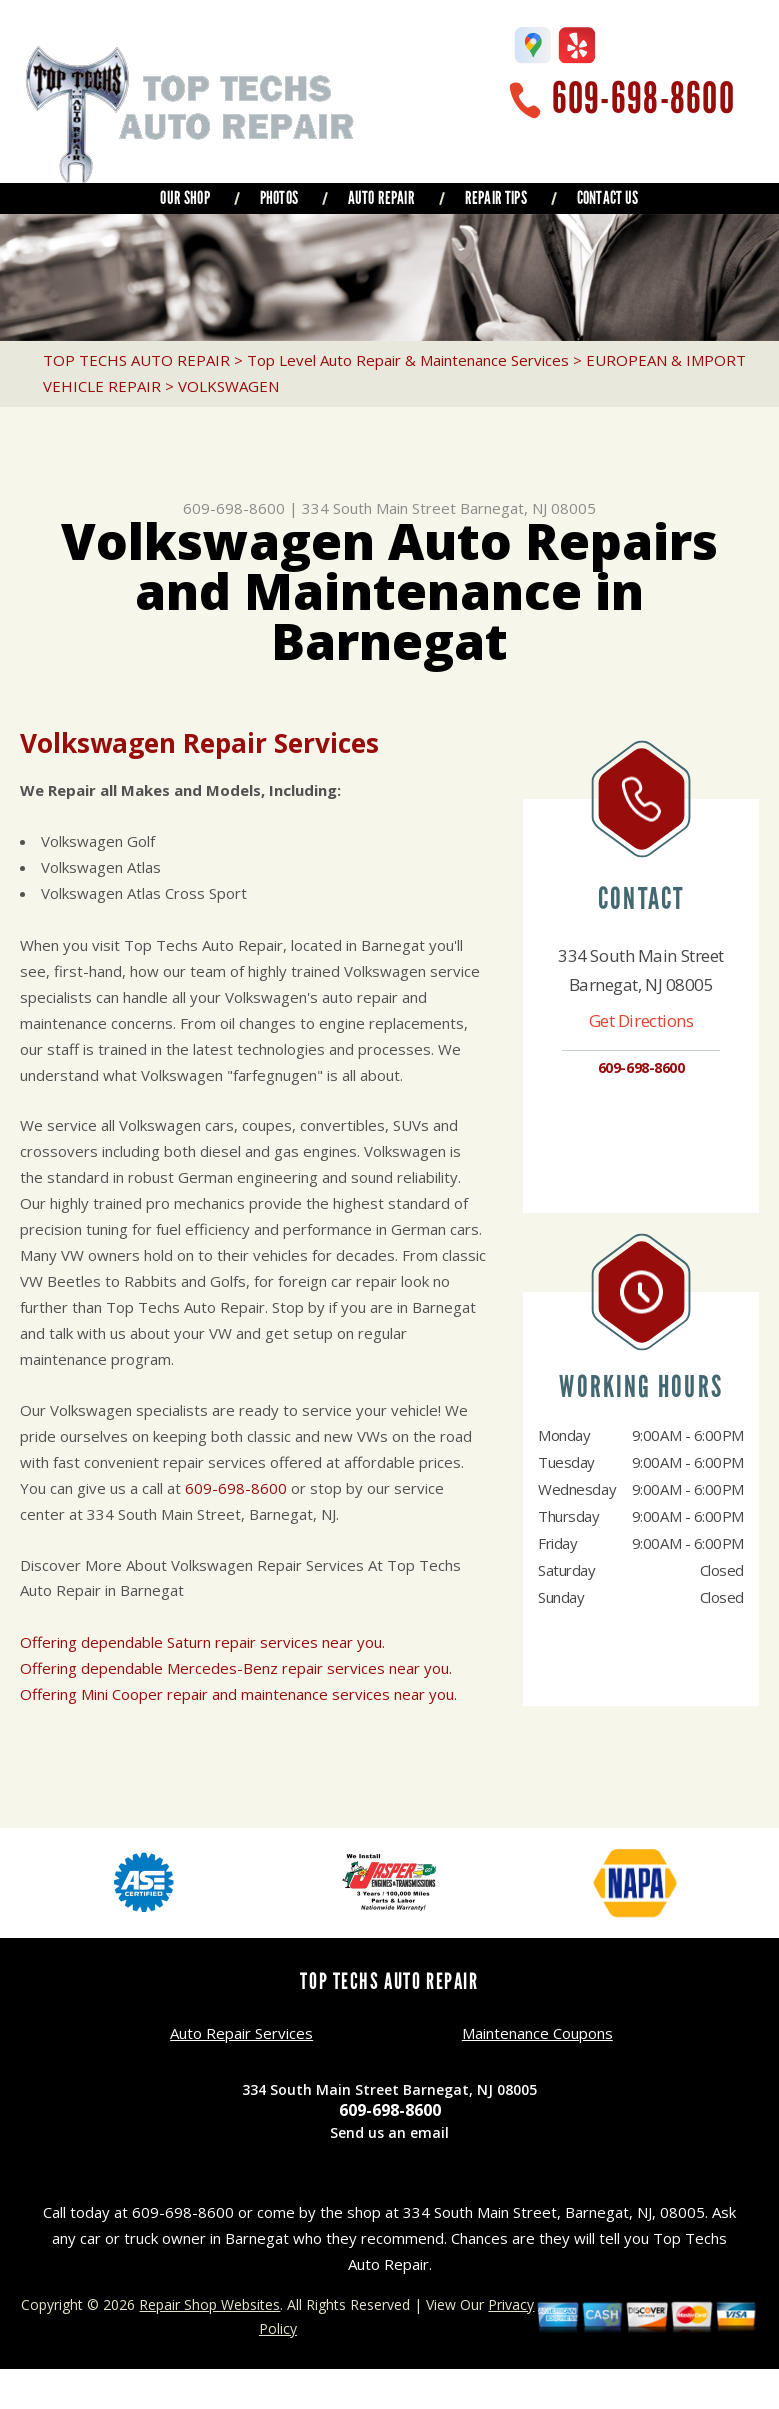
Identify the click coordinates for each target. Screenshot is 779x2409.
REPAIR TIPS (496, 198)
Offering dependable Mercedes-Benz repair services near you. (236, 1668)
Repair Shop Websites (209, 2304)
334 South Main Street (379, 508)
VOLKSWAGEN (228, 386)
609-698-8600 (643, 98)
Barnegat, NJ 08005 (528, 508)
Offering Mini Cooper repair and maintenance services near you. (238, 1694)
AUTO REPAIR (381, 198)
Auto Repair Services (241, 2033)
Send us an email (389, 2132)
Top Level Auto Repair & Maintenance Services (408, 360)
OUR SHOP (184, 198)
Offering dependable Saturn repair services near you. (202, 1642)
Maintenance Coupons (537, 2033)
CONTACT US (608, 198)
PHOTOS (279, 198)
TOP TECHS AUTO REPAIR (136, 360)
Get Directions (641, 1020)
